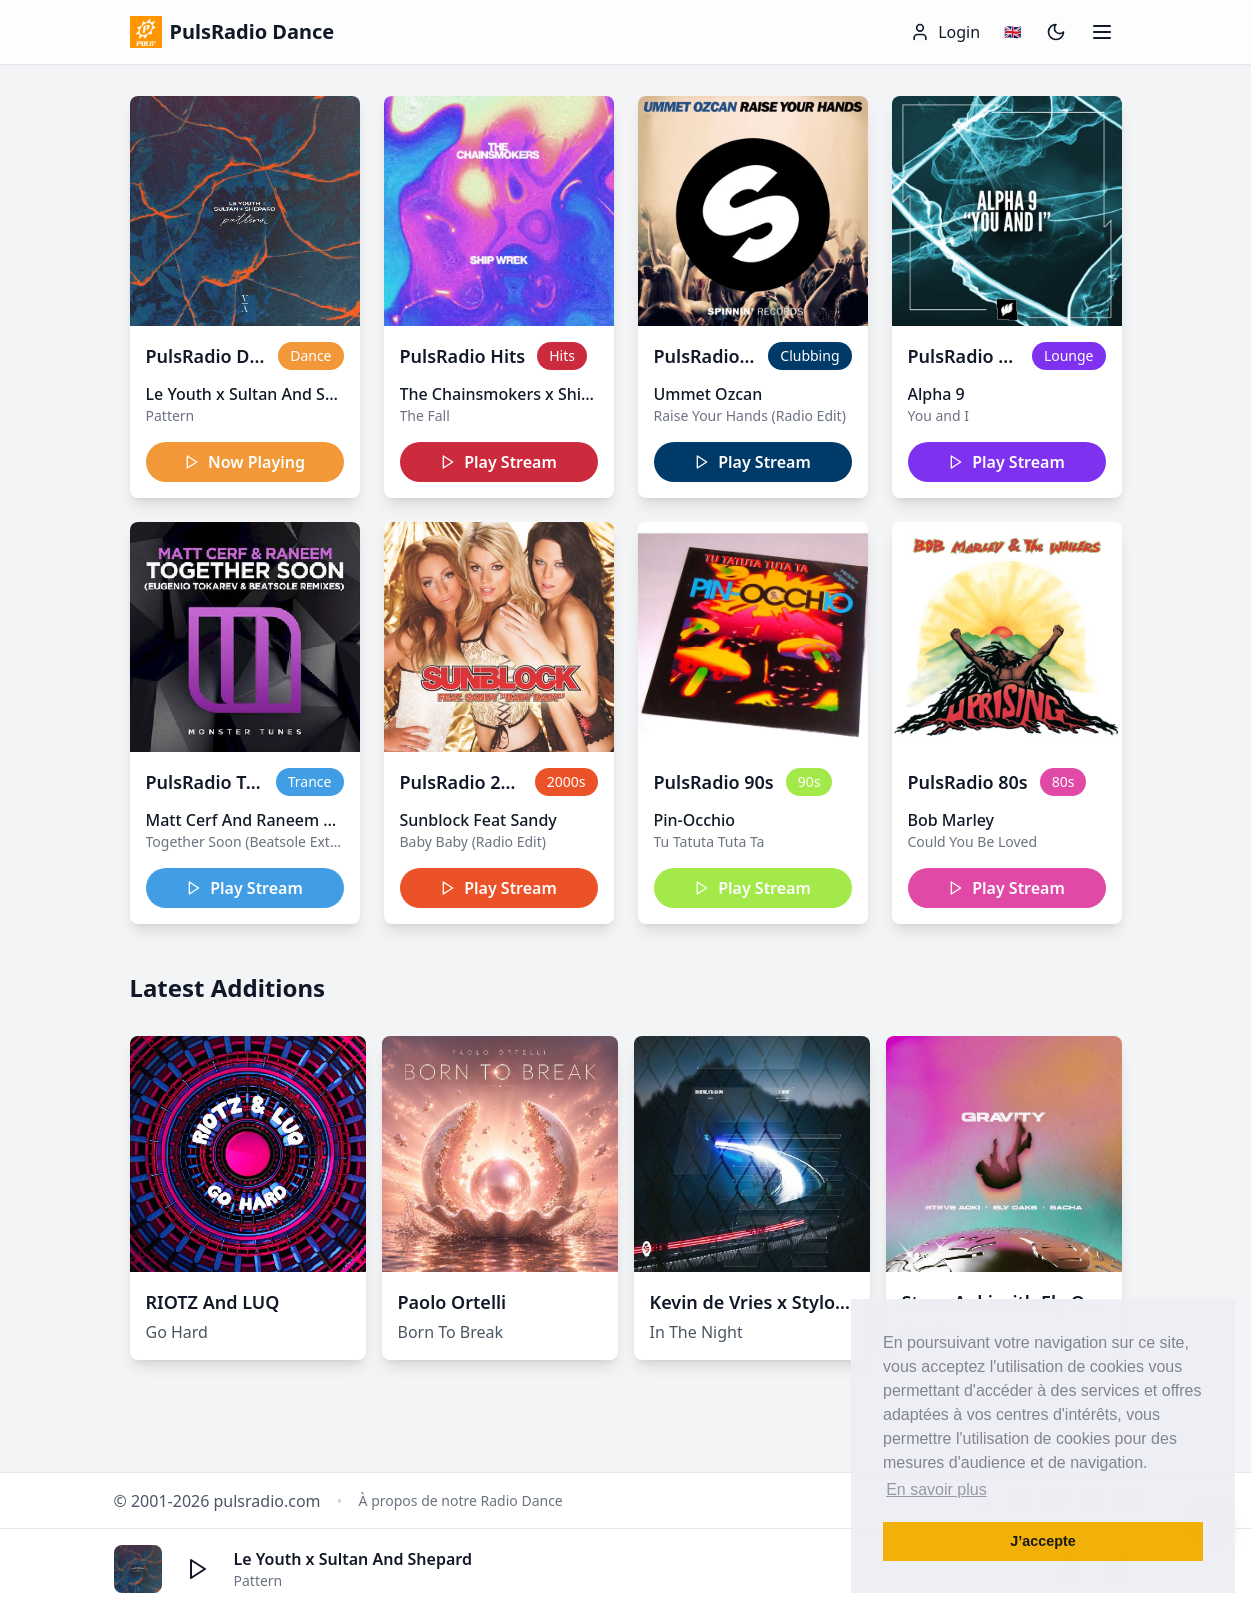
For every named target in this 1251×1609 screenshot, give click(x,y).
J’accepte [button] (1043, 1541)
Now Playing (244, 462)
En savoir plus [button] (936, 1489)
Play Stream (498, 462)
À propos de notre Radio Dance (461, 1500)
